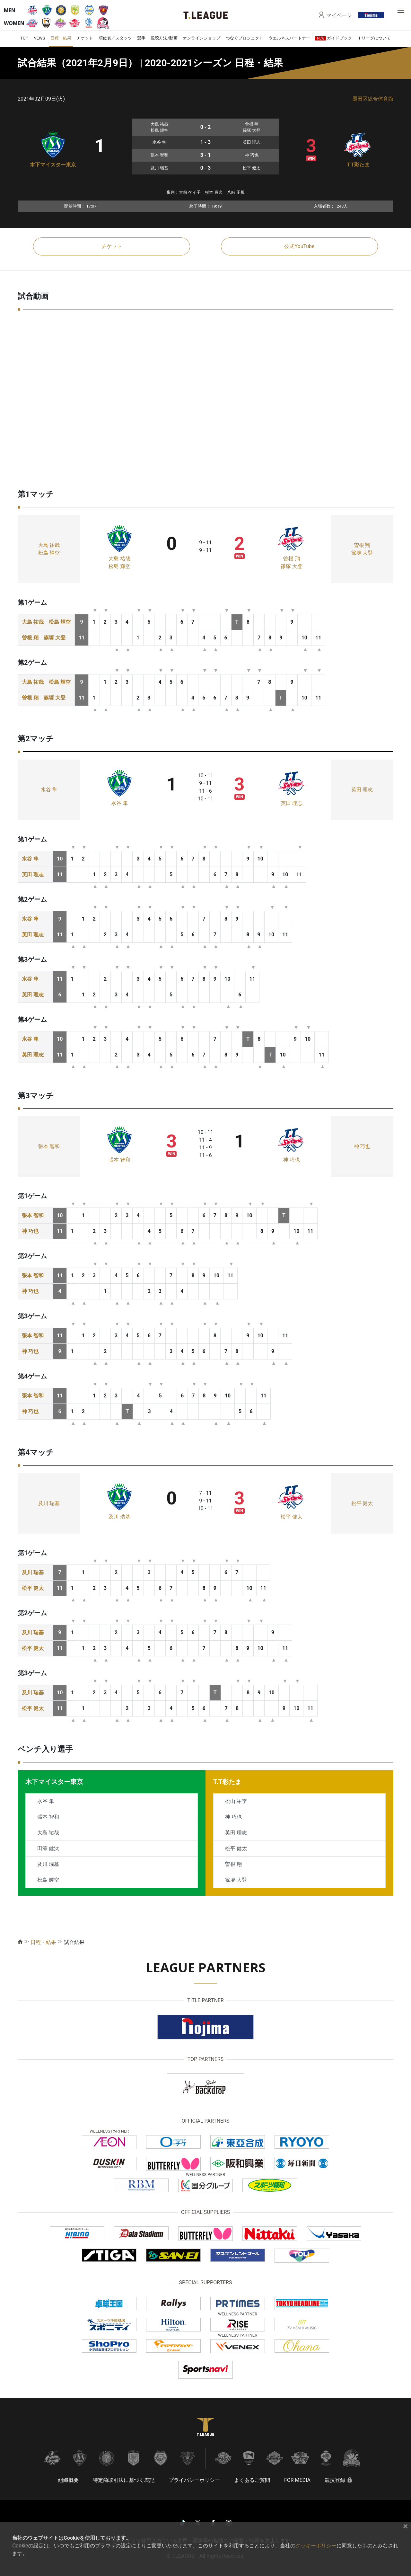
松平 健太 (291, 1517)
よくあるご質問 (252, 2480)
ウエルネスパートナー (289, 38)
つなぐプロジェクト (244, 38)
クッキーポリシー (316, 2546)
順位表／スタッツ (115, 38)
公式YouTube (299, 246)
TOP (24, 38)
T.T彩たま (358, 165)
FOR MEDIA (297, 2480)
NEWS (39, 38)
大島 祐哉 (49, 545)
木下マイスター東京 (53, 165)
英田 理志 (291, 803)
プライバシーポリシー (194, 2480)
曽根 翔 (291, 559)
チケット (84, 38)
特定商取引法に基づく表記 (123, 2480)
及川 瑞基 (49, 1503)
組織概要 (68, 2480)
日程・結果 (60, 38)
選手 (141, 38)
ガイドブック (333, 38)
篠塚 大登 (291, 566)
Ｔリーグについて (374, 38)
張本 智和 (49, 1146)
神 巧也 (291, 1160)
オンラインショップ (201, 38)
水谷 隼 (49, 790)
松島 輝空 (49, 553)
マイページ (339, 15)
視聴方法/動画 (164, 38)
